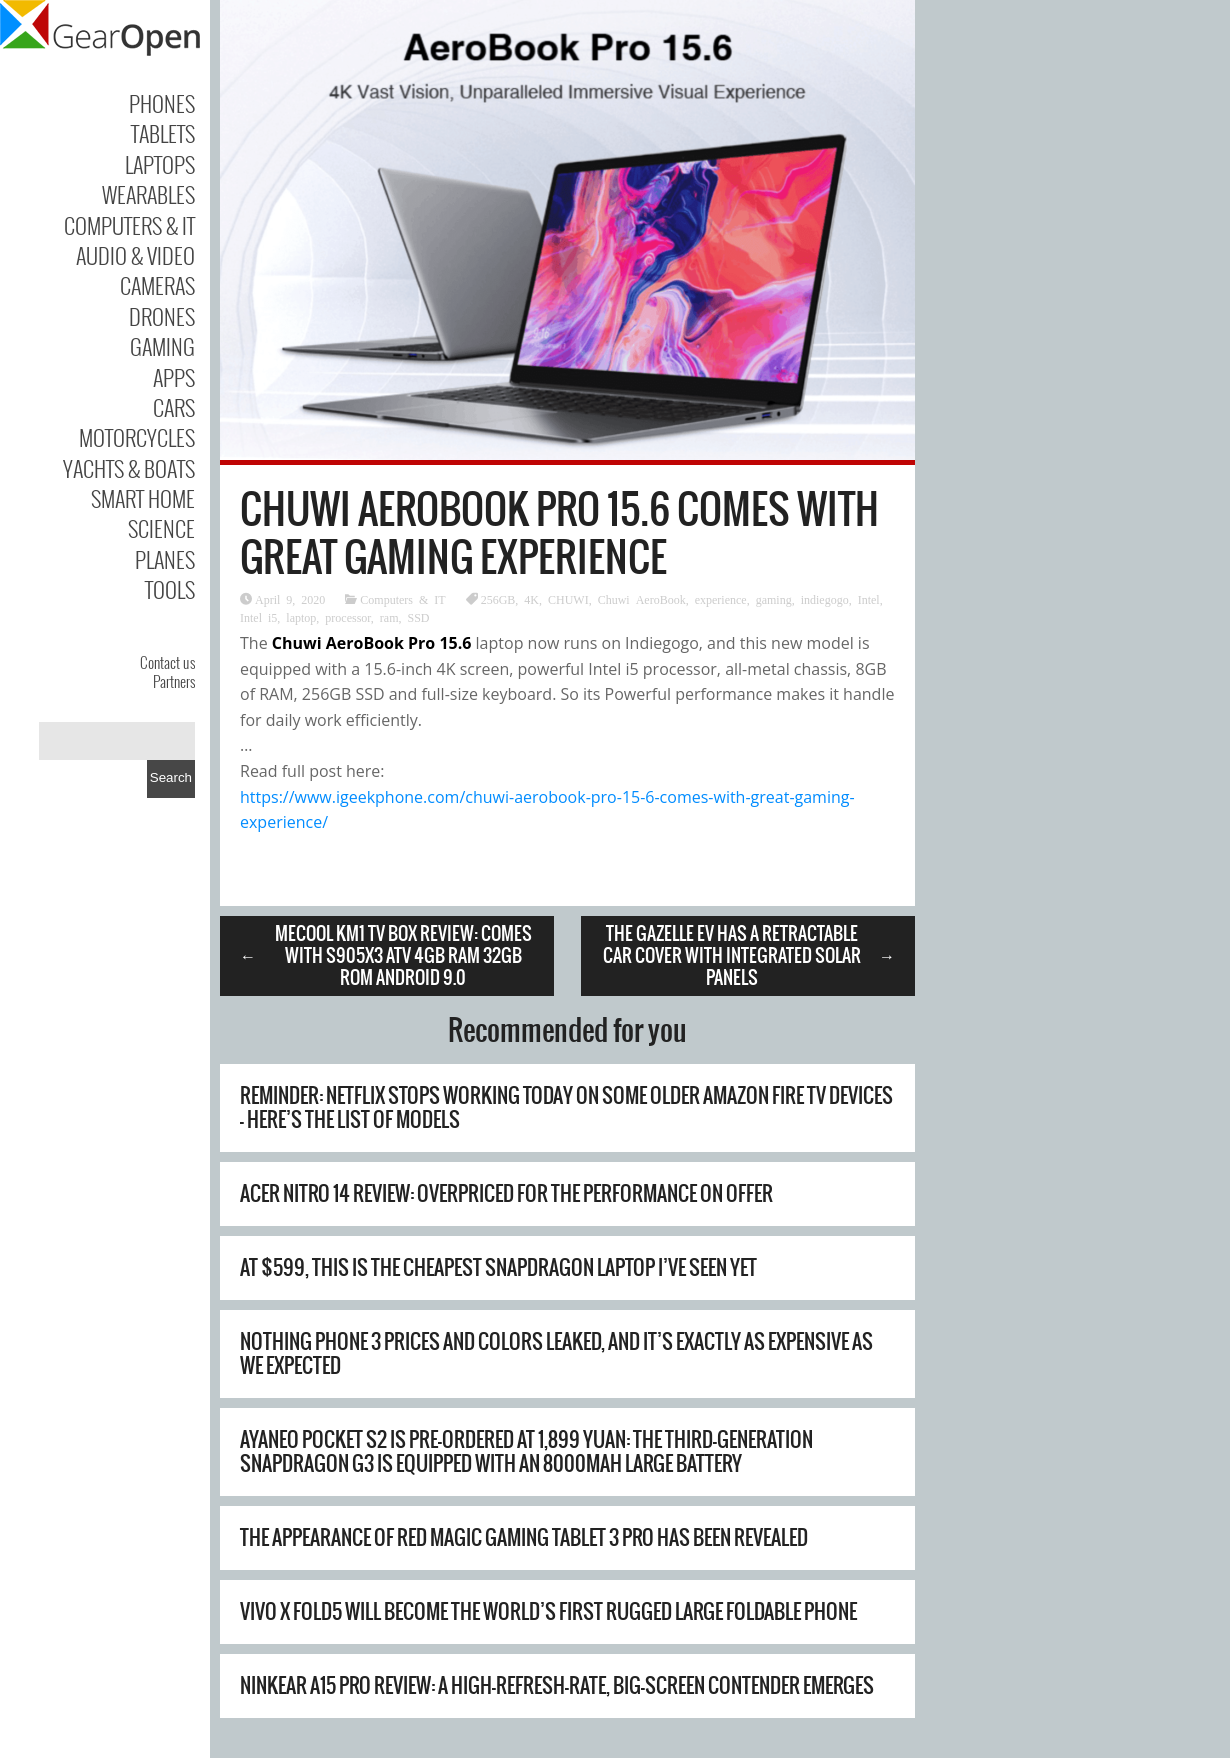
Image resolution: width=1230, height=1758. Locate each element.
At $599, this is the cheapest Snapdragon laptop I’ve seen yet (498, 1267)
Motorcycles (137, 437)
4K (531, 599)
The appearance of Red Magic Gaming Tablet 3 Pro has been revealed (524, 1537)
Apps (174, 377)
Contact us (167, 662)
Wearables (148, 194)
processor (348, 617)
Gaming (162, 346)
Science (161, 528)
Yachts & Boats (129, 468)
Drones (162, 316)
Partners (174, 681)
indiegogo (825, 599)
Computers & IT (129, 225)
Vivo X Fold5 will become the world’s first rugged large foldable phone (548, 1611)
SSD (419, 617)
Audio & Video (135, 255)
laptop (301, 617)
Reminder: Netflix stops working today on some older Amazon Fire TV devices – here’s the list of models (566, 1107)
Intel (869, 599)
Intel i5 (258, 617)
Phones (162, 103)
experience (721, 599)
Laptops (160, 164)
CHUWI (568, 599)
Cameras (157, 285)
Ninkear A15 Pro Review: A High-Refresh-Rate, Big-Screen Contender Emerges (557, 1685)
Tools (170, 589)
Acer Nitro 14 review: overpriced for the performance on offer (506, 1193)
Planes (165, 559)
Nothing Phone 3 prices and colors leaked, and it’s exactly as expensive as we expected (556, 1353)
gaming (774, 599)
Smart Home (143, 498)
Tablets (163, 133)
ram (389, 617)
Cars (174, 407)
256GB (498, 599)
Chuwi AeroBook (642, 599)
